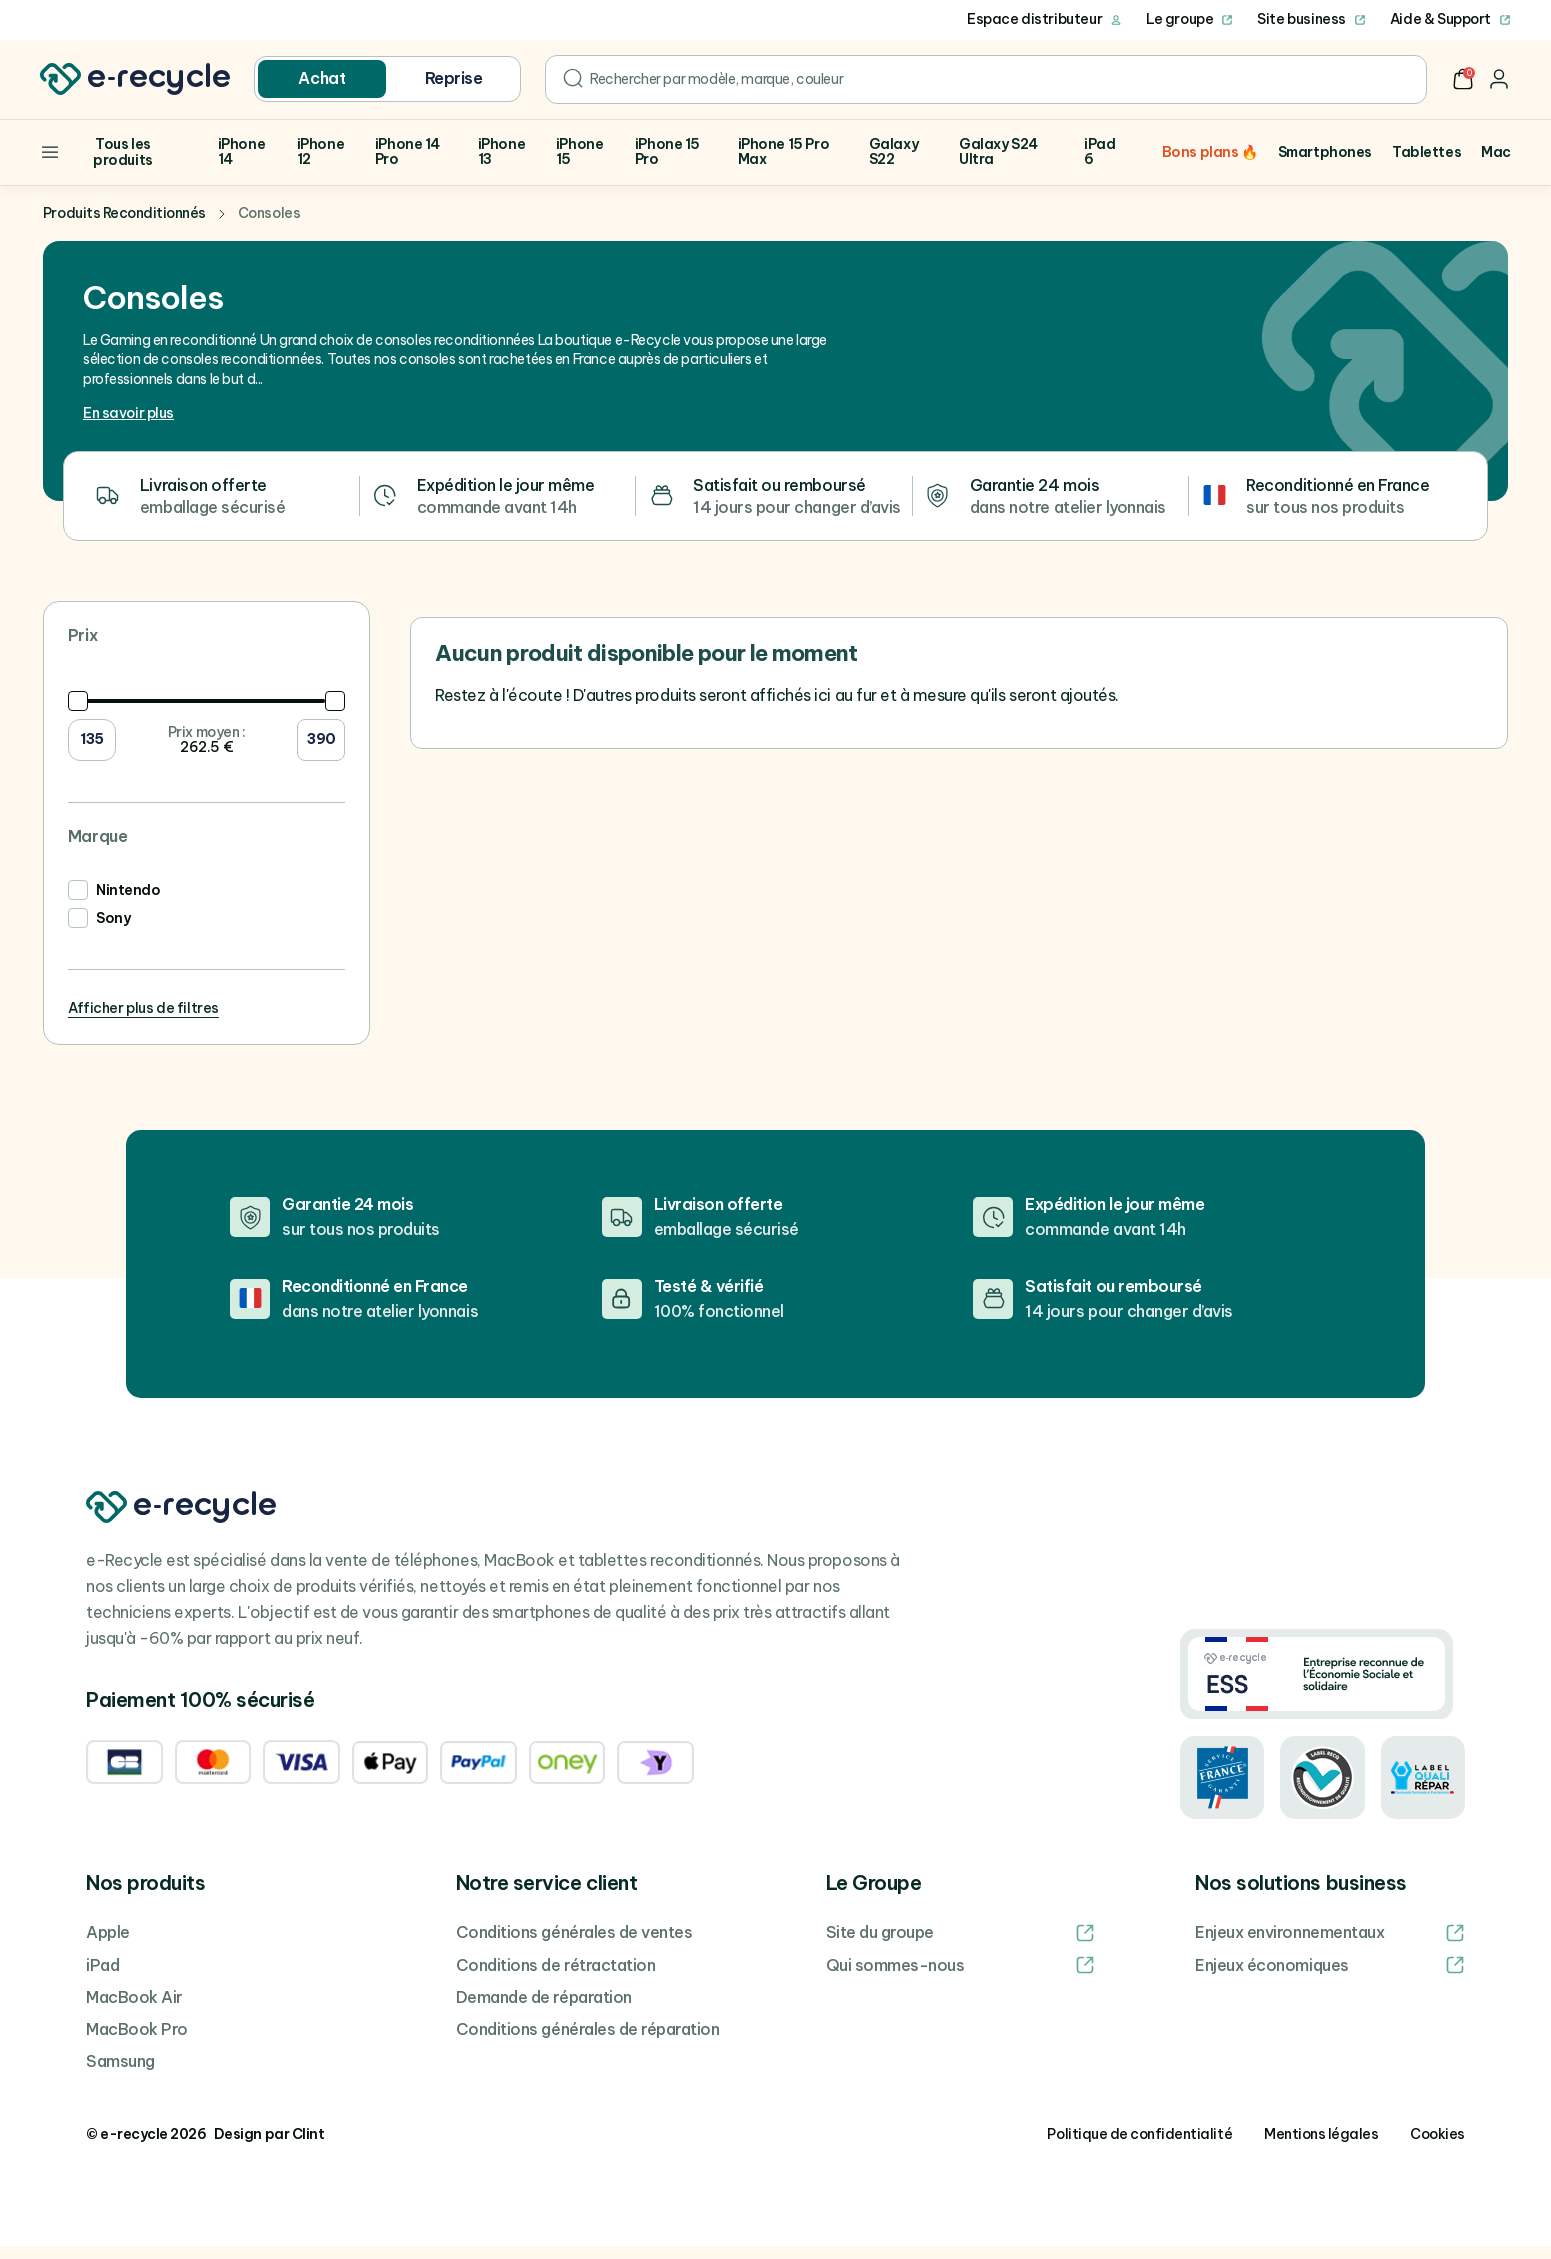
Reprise (454, 78)
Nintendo (128, 904)
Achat (321, 78)
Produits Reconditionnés (124, 227)
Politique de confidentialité (1139, 2147)
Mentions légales (1321, 2147)
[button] (1463, 79)
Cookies (1437, 2147)
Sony (113, 932)
